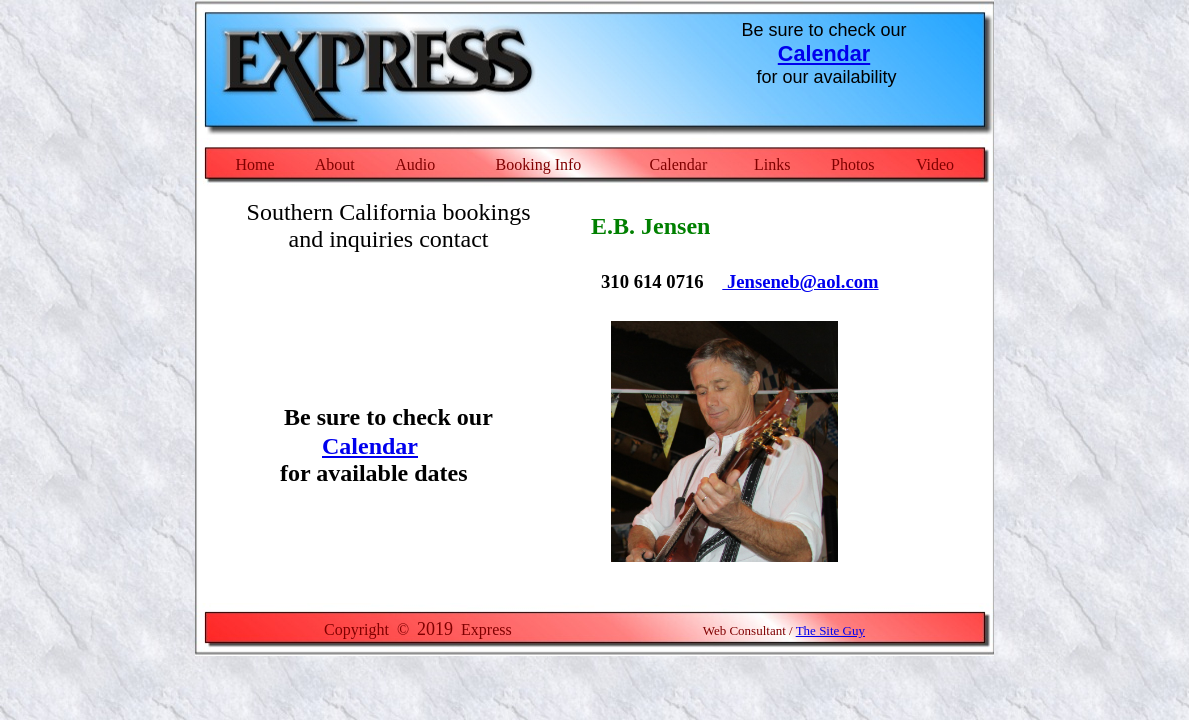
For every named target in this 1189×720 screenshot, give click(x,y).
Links (772, 164)
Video (935, 164)
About (335, 164)
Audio (415, 164)
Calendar (824, 53)
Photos (853, 164)
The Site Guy (830, 630)
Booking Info (539, 164)
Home (254, 164)
